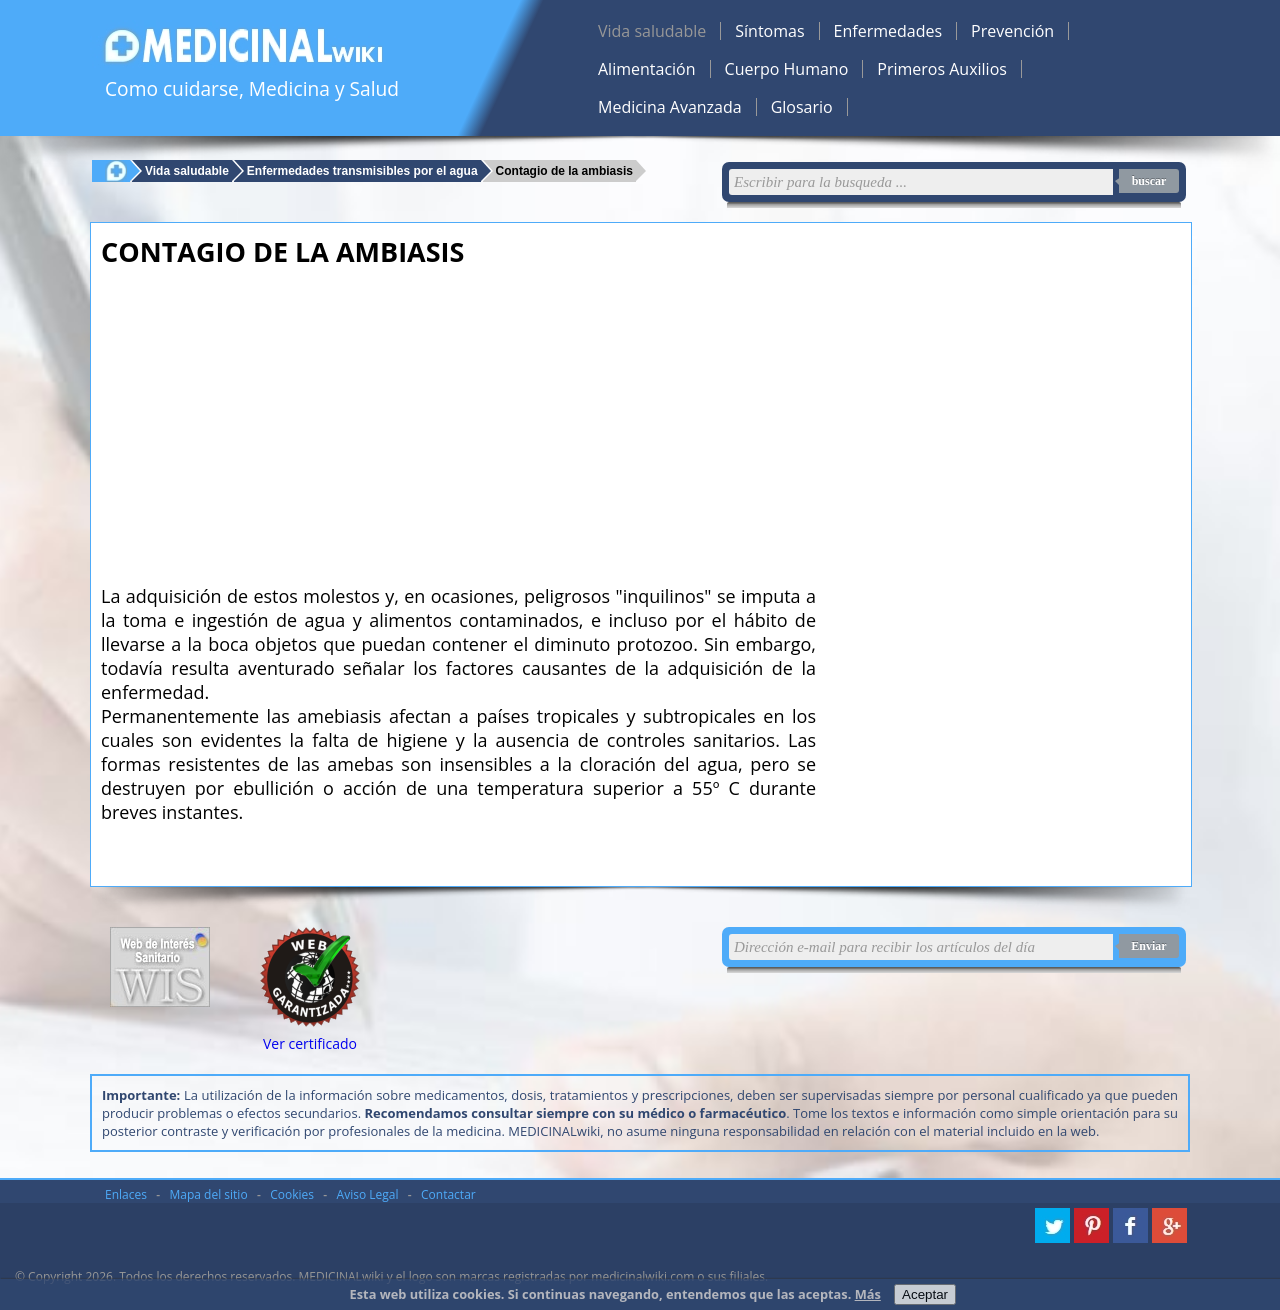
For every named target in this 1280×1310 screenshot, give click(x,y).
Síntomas (769, 31)
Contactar (448, 1194)
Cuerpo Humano (787, 69)
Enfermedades (888, 31)
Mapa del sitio (209, 1194)
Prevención (1012, 31)
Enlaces (126, 1194)
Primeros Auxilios (942, 69)
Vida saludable (652, 31)
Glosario (802, 107)
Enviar (1148, 946)
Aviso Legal (368, 1194)
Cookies (292, 1194)
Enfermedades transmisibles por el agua (362, 170)
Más (868, 1294)
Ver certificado (310, 1043)
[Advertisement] (458, 420)
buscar (1149, 181)
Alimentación (647, 69)
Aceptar (925, 1294)
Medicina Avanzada (670, 107)
